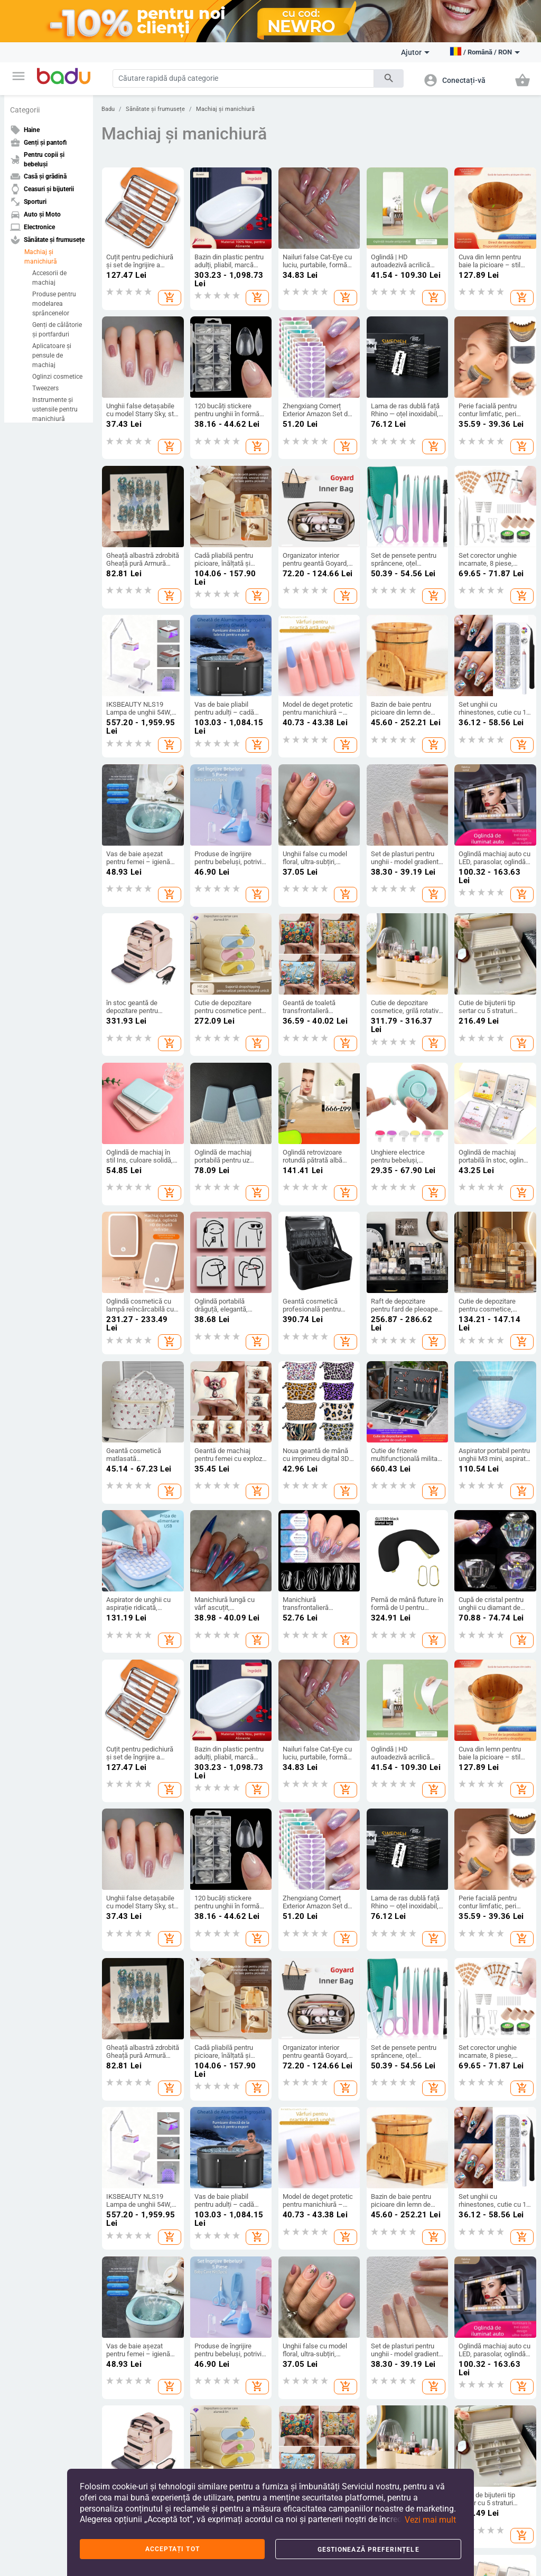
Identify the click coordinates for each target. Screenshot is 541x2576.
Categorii (25, 110)
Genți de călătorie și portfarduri (57, 329)
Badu (108, 109)
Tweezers (45, 388)
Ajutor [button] (415, 52)
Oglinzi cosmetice (57, 376)
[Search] (244, 78)
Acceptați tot (172, 2549)
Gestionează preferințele (368, 2549)
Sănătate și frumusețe (155, 109)
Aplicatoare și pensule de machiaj (51, 355)
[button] (18, 76)
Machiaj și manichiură (40, 256)
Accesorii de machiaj (49, 277)
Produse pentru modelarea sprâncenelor (54, 304)
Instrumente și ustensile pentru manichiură (55, 409)
